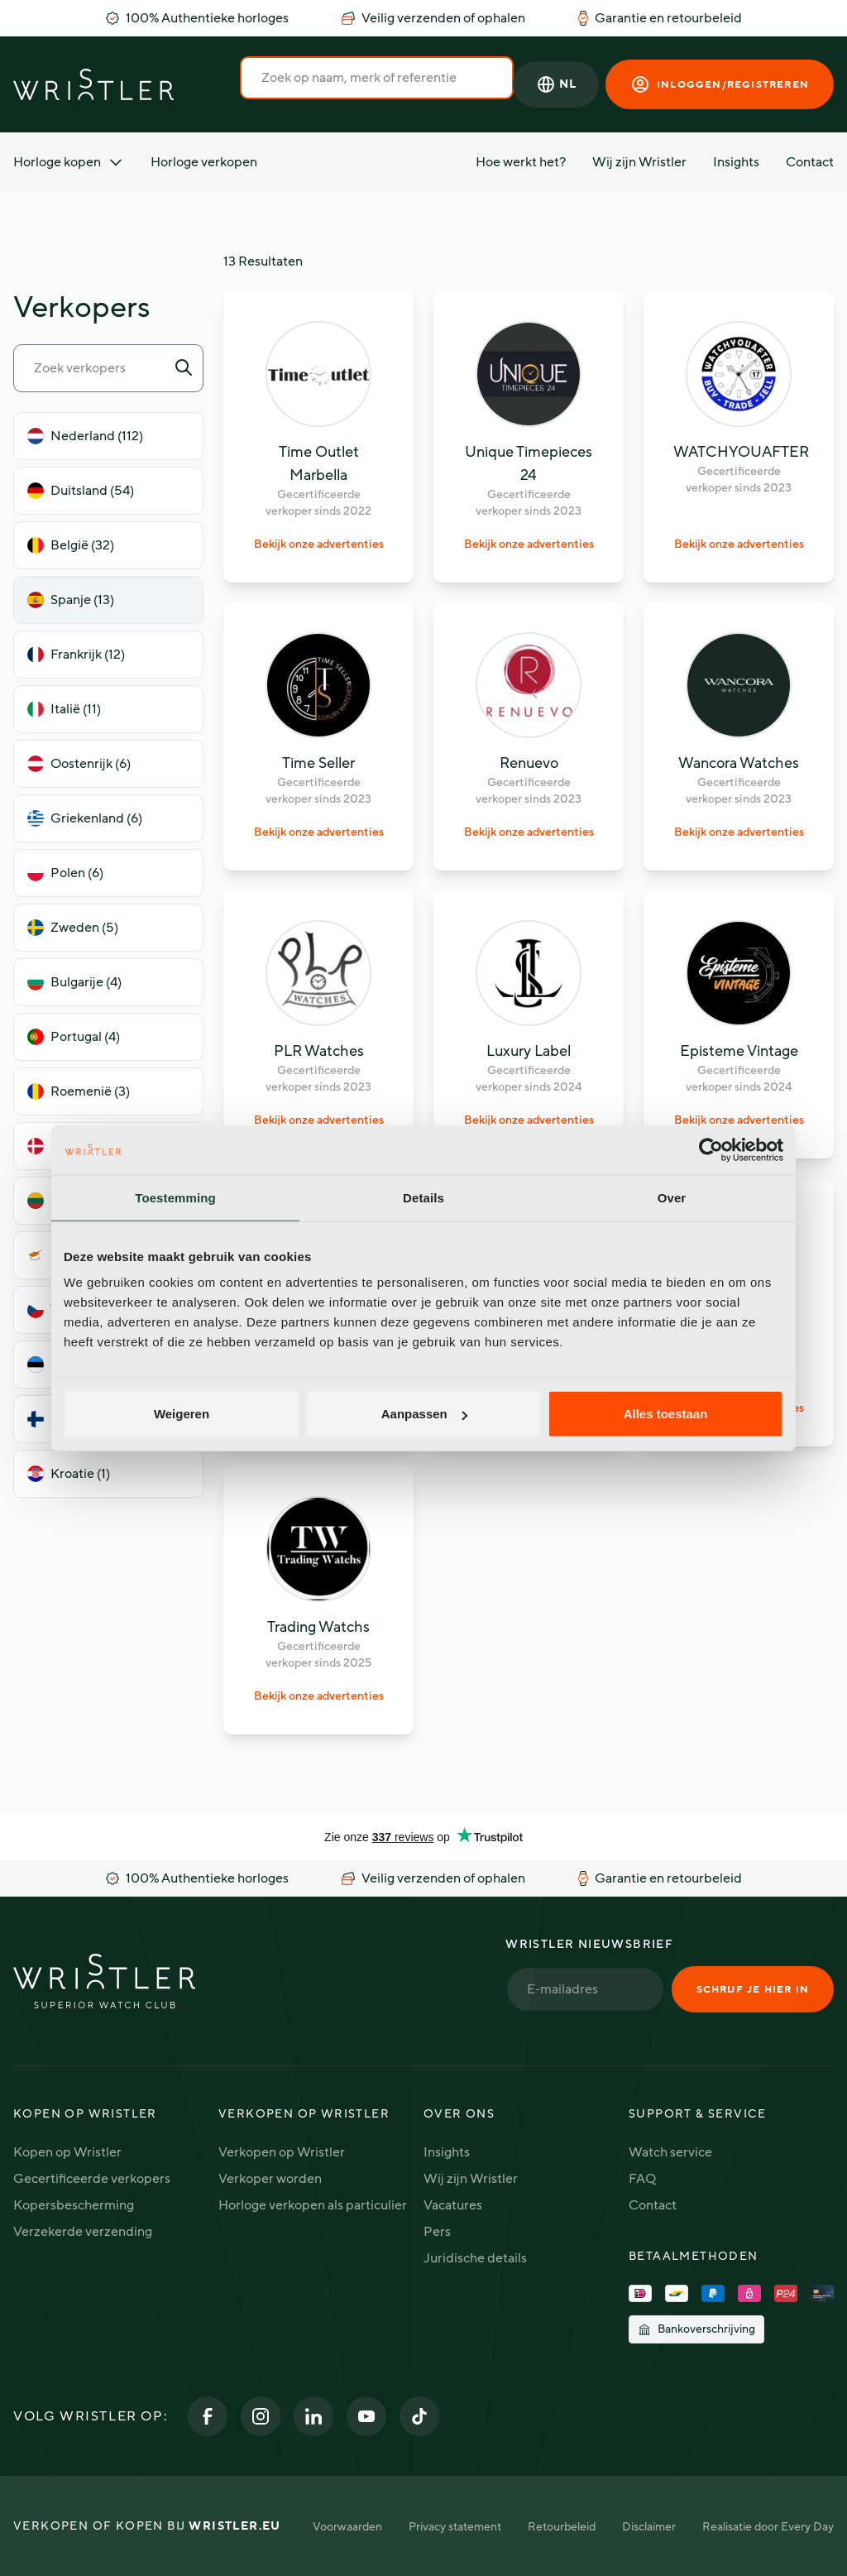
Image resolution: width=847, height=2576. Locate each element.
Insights (736, 162)
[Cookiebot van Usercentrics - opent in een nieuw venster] (711, 1149)
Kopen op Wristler (67, 2152)
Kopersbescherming (73, 2205)
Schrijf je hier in (752, 1989)
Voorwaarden (347, 2527)
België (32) (70, 545)
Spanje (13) (70, 600)
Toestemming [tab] (175, 1197)
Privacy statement (455, 2527)
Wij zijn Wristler (639, 162)
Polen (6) (65, 873)
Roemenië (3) (78, 1091)
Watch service (670, 2152)
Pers (437, 2232)
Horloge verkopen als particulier (312, 2205)
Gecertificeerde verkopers (91, 2179)
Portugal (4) (73, 1037)
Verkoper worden (270, 2179)
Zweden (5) (72, 928)
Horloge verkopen (204, 162)
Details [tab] (423, 1197)
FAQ (642, 2179)
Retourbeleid (562, 2527)
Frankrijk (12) (76, 654)
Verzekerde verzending (82, 2232)
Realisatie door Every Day (768, 2527)
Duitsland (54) (80, 491)
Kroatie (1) (68, 1474)
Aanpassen (424, 1414)
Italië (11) (64, 709)
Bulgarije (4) (74, 982)
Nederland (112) (85, 436)
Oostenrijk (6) (79, 764)
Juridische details (475, 2258)
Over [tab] (672, 1197)
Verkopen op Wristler (281, 2152)
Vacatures (453, 2205)
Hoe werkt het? (521, 162)
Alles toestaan (666, 1414)
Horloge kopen (68, 162)
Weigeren (181, 1414)
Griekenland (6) (84, 818)
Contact (810, 162)
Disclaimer (649, 2527)
